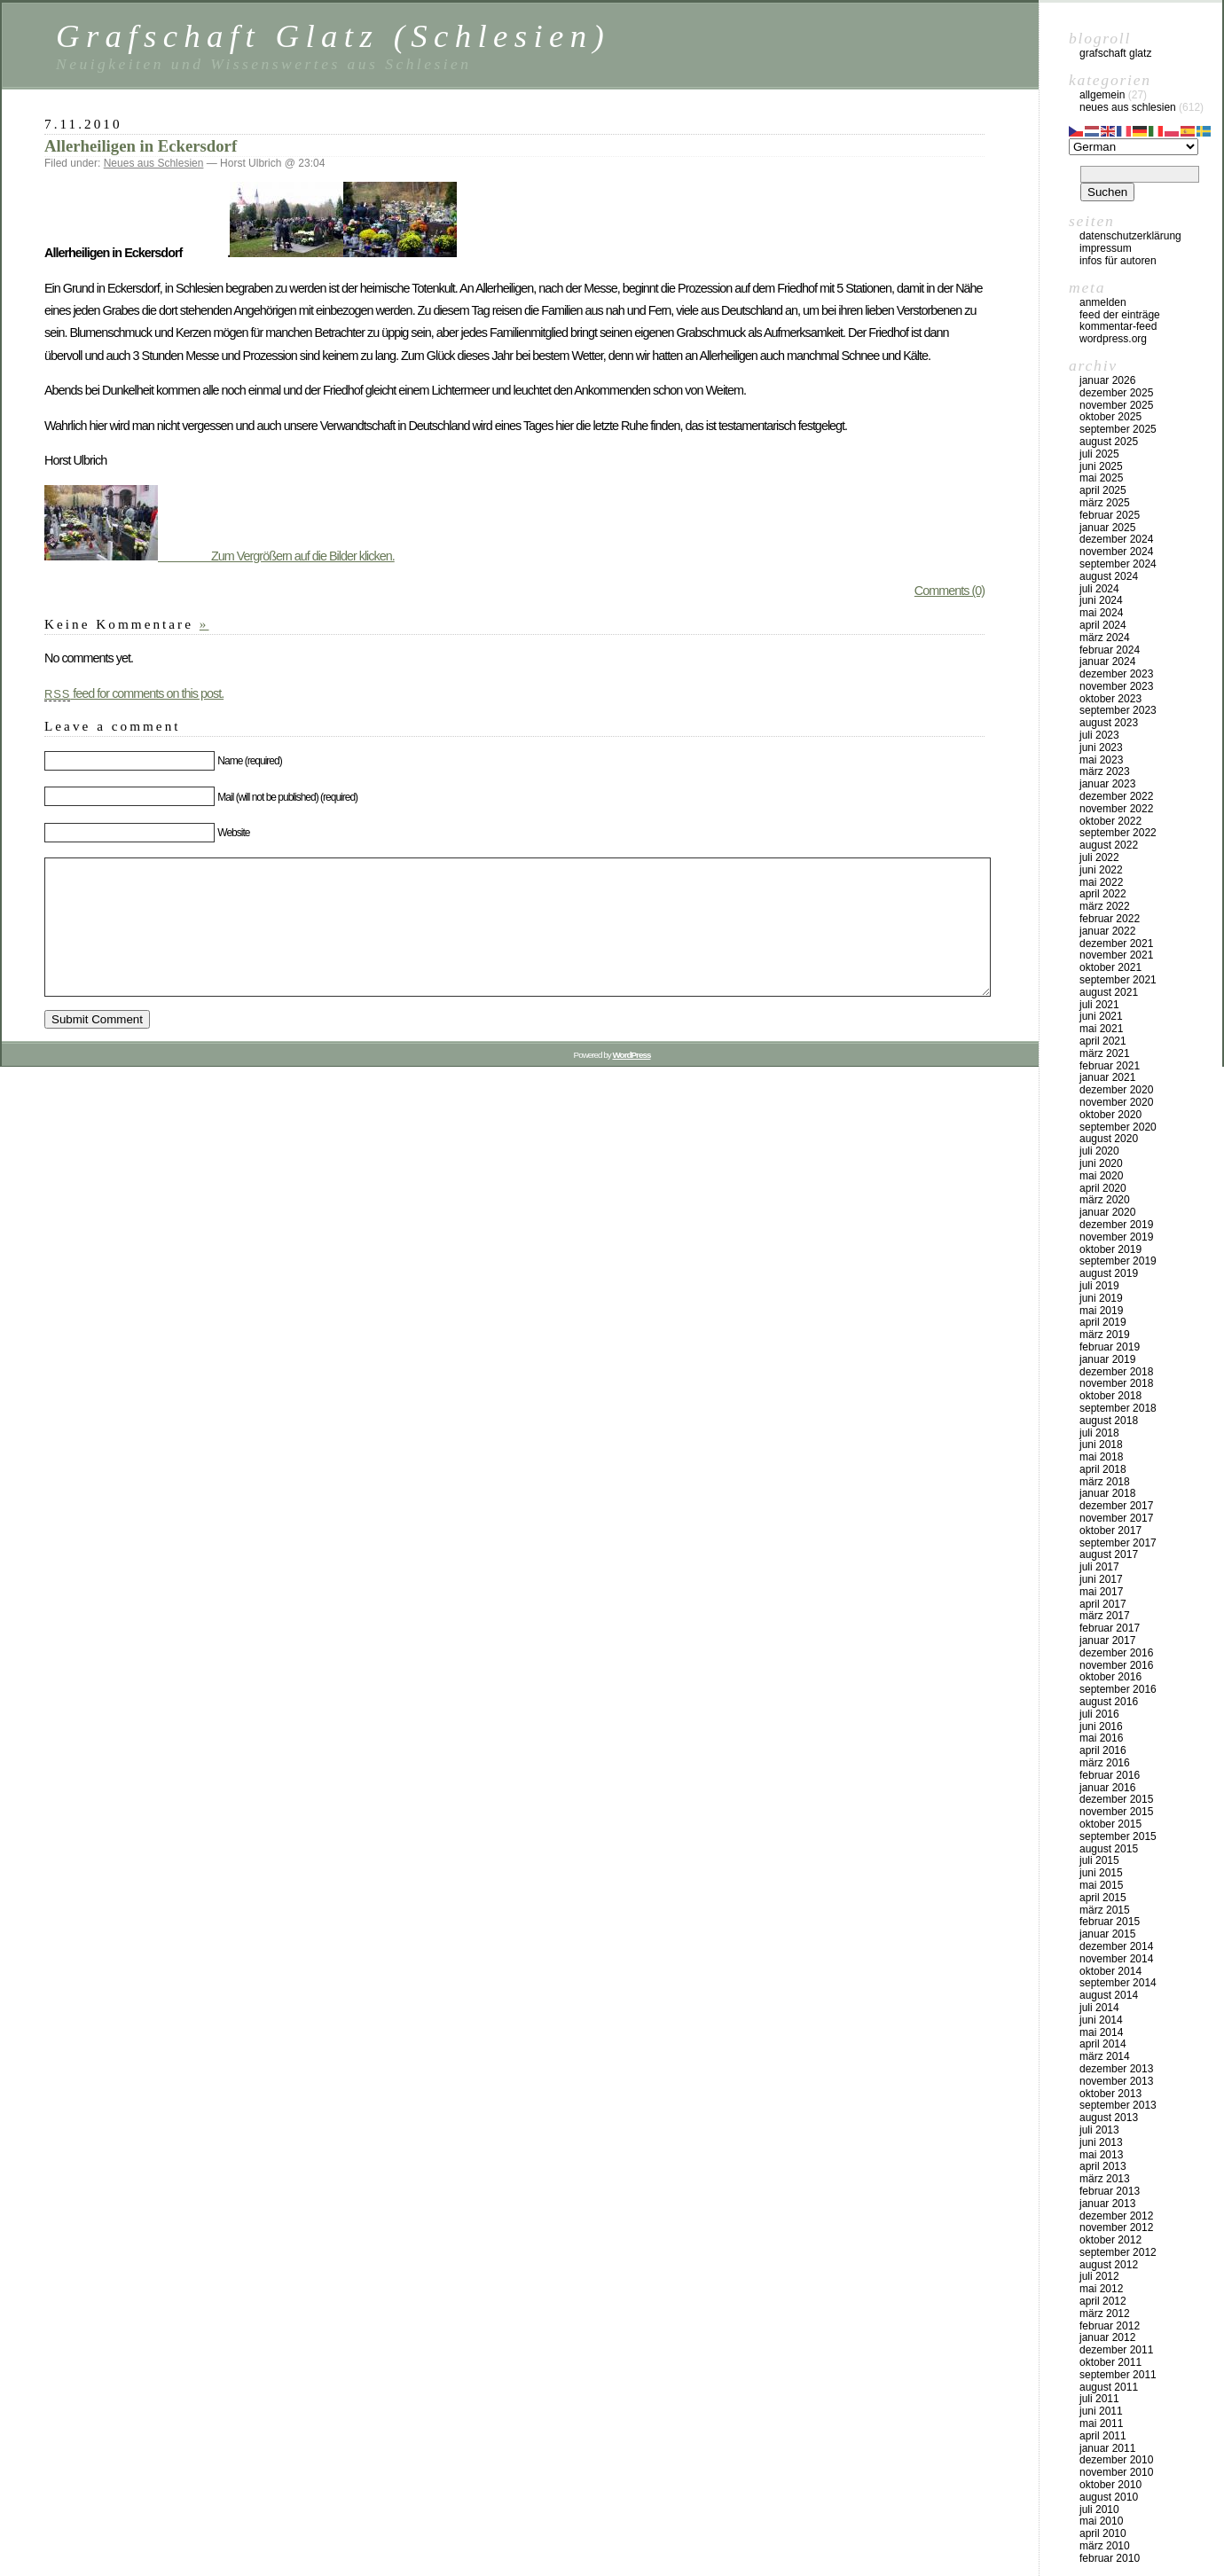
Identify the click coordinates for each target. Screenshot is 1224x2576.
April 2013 (1102, 2166)
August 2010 (1108, 2497)
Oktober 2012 (1110, 2240)
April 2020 (1102, 1188)
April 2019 (1102, 1322)
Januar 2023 (1107, 784)
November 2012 (1116, 2227)
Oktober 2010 (1110, 2484)
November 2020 (1116, 1102)
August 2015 (1108, 1849)
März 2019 (1104, 1334)
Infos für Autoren (1118, 260)
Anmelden (1102, 302)
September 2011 (1118, 2375)
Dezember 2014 (1116, 1946)
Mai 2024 (1101, 613)
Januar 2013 (1107, 2203)
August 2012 (1108, 2265)
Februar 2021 (1109, 1066)
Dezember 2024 (1116, 539)
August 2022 (1108, 845)
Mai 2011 (1101, 2423)
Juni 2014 (1101, 2020)
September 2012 (1118, 2252)
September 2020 (1118, 1127)
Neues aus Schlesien (154, 163)
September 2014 (1118, 1983)
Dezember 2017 (1116, 1505)
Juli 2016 (1099, 1714)
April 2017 (1102, 1604)
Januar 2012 (1107, 2337)
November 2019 (1116, 1237)
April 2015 (1102, 1897)
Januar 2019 (1107, 1359)
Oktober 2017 (1110, 1530)
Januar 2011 (1107, 2448)
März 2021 (1104, 1053)
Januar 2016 (1107, 1787)
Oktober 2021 (1110, 967)
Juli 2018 (1099, 1433)
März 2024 (1104, 637)
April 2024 (1102, 625)
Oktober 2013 (1110, 2093)
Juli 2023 (1099, 735)
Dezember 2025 (1116, 393)
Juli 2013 (1099, 2130)
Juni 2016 (1101, 1726)
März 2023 (1104, 771)
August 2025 (1108, 441)
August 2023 (1108, 722)
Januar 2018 (1107, 1493)
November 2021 (1116, 955)
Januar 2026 (1107, 380)
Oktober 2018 (1110, 1396)
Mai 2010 (1101, 2521)
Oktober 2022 (1110, 821)
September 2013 (1118, 2105)
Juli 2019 (1099, 1286)
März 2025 (1104, 503)
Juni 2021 (1101, 1016)
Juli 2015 (1099, 1860)
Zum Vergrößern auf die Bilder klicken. (219, 556)
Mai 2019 (1101, 1310)
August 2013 (1108, 2117)
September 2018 (1118, 1408)
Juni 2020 (1101, 1163)
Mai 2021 (1101, 1028)
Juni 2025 (1101, 466)
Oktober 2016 (1110, 1677)
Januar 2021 (1107, 1077)
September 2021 (1118, 980)
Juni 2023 (1101, 747)
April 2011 (1102, 2436)
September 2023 (1118, 710)
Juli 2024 (1099, 589)
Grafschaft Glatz (1115, 53)
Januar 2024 (1107, 661)
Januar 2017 (1107, 1640)
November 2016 (1116, 1665)
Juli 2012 (1099, 2276)
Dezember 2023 (1116, 674)
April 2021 (1102, 1041)
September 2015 (1118, 1836)
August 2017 (1108, 1554)
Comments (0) (949, 590)
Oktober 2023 (1110, 699)
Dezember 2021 (1116, 943)
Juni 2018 (1101, 1444)
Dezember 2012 (1116, 2216)
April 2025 (1102, 490)
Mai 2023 (1101, 760)
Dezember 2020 (1116, 1090)
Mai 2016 (1101, 1738)
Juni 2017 (1101, 1579)
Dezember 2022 (1116, 796)
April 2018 (1102, 1469)
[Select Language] (1133, 146)
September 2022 (1118, 832)
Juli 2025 (1099, 454)
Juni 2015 (1101, 1873)
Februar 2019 (1109, 1347)
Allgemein (1102, 95)
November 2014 (1116, 1959)
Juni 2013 (1101, 2142)
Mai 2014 (1101, 2032)
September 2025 (1118, 429)
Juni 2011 (1101, 2411)
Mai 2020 (1101, 1176)
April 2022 (1102, 894)
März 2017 (1104, 1615)
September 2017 (1118, 1543)
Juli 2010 (1099, 2509)
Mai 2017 (1101, 1592)
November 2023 (1116, 686)
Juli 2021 (1099, 1004)
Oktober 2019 (1110, 1249)
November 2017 (1116, 1518)
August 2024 (1108, 576)
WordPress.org (1113, 339)
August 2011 (1108, 2387)
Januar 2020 (1107, 1212)
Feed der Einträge (1119, 315)
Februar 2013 (1109, 2191)
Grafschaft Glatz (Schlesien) (333, 36)
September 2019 (1118, 1261)
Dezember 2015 (1116, 1799)
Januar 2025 (1107, 527)
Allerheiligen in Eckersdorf (140, 146)
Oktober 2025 (1110, 417)
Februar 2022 (1109, 918)
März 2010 (1104, 2546)
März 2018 (1104, 1482)
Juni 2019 (1101, 1298)
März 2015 (1104, 1910)
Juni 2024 (1101, 600)
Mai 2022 (1101, 882)
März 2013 (1104, 2179)
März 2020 (1104, 1200)
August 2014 (1108, 1995)
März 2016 (1104, 1763)
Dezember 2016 (1116, 1653)
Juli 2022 (1099, 857)
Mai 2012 (1101, 2288)
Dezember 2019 (1116, 1224)
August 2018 (1108, 1420)
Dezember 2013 (1116, 2069)
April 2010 (1102, 2533)
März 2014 (1104, 2056)
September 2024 (1118, 564)
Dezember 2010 (1116, 2460)
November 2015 (1116, 1811)
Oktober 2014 (1110, 1971)
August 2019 (1108, 1273)
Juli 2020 (1099, 1151)
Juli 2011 (1099, 2398)
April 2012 (1102, 2301)
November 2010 (1116, 2472)
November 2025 (1116, 405)
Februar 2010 (1109, 2558)
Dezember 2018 (1116, 1372)
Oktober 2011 (1110, 2362)
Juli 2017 (1099, 1567)
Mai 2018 (1101, 1457)
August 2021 (1108, 992)
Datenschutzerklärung (1130, 236)
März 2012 (1104, 2313)
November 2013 (1116, 2081)
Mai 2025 (1101, 478)
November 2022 (1116, 809)
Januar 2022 (1107, 931)
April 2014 (1102, 2044)
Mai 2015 (1101, 1885)
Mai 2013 (1101, 2155)
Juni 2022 (1101, 870)
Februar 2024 (1109, 650)
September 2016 (1118, 1689)
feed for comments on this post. (134, 693)
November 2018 (1116, 1383)
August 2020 (1108, 1138)
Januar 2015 (1107, 1934)
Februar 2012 (1109, 2326)
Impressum (1105, 248)
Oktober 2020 (1110, 1114)
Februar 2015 (1109, 1921)
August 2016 (1108, 1701)
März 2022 (1104, 906)
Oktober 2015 (1110, 1824)
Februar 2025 (1109, 515)
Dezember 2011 (1116, 2350)
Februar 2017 (1109, 1628)
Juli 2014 (1099, 2007)
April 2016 (1102, 1750)
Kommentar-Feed (1118, 326)
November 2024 (1116, 551)
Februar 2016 (1109, 1775)
